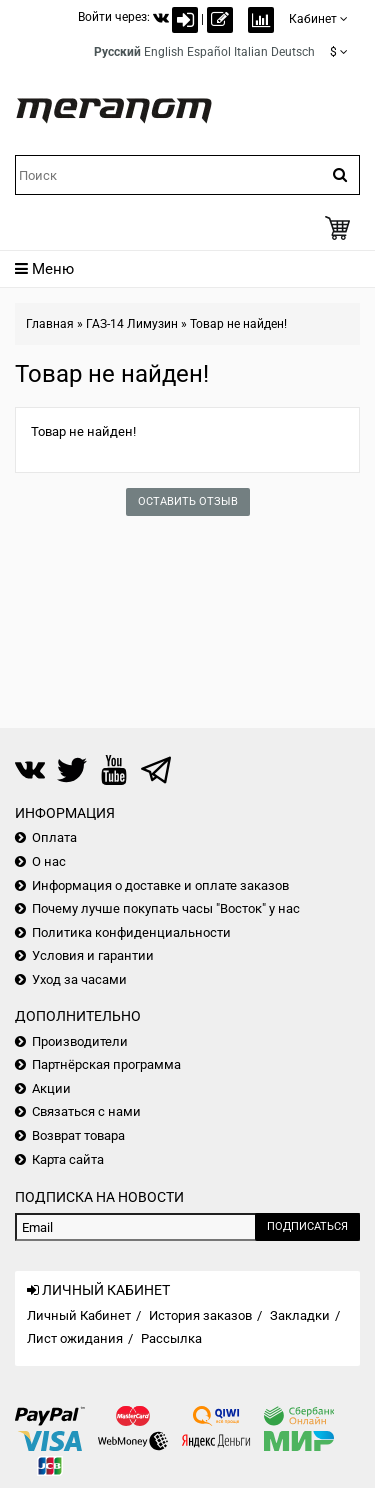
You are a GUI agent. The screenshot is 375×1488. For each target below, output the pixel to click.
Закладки (300, 1315)
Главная (50, 324)
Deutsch (293, 52)
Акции (51, 1088)
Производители (80, 1041)
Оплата (54, 837)
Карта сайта (68, 1159)
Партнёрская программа (106, 1064)
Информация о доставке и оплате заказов (160, 885)
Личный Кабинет (79, 1315)
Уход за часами (79, 979)
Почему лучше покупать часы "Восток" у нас (166, 908)
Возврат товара (78, 1135)
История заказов (200, 1315)
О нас (49, 861)
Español (209, 52)
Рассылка (171, 1338)
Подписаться (307, 1226)
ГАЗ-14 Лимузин (132, 324)
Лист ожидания (75, 1338)
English (164, 52)
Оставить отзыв (188, 501)
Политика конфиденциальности (131, 932)
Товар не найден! (238, 324)
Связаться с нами (86, 1111)
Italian (251, 52)
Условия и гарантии (93, 955)
